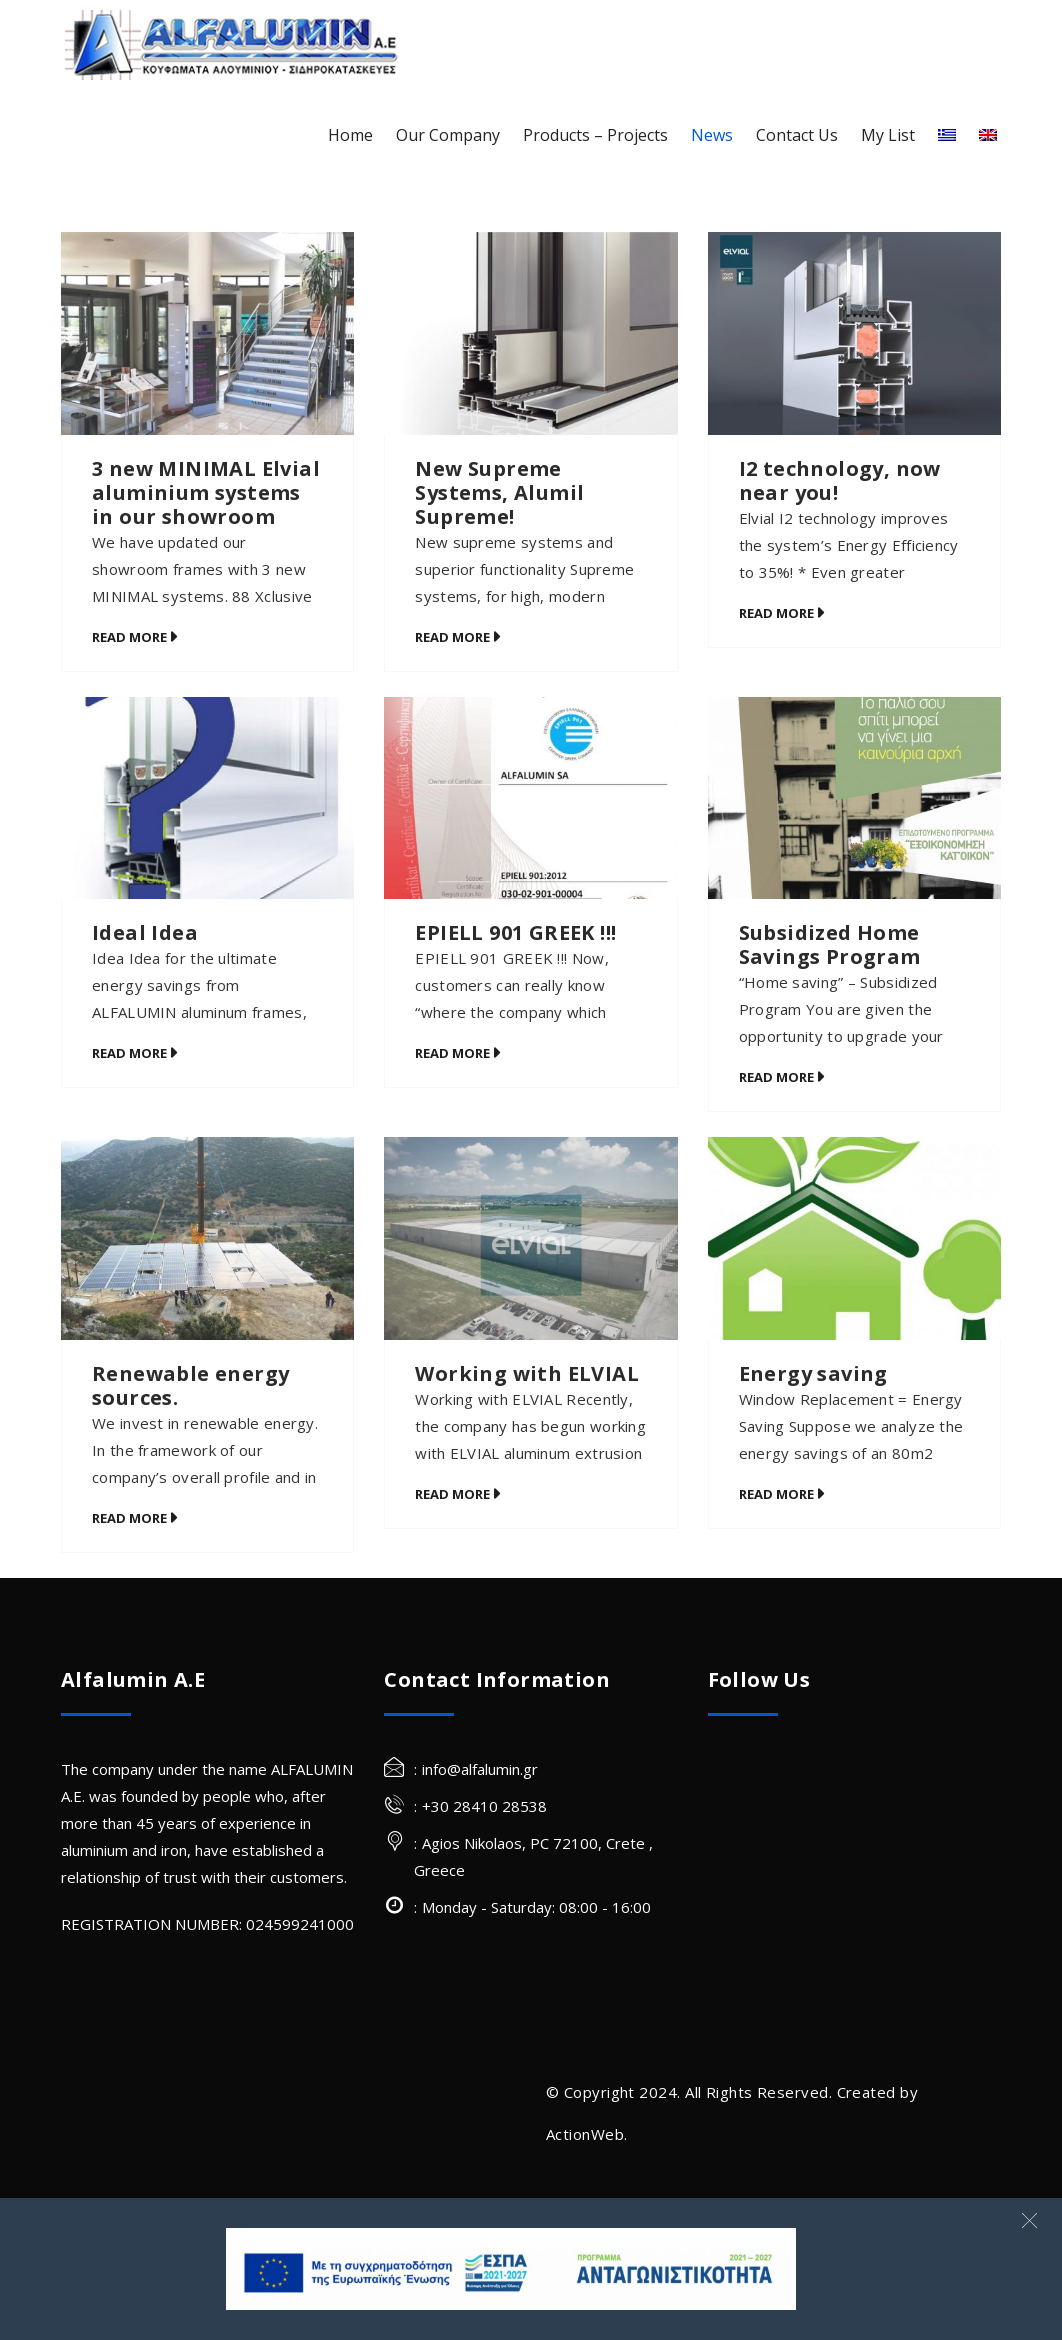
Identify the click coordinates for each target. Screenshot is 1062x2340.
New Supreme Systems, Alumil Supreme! (499, 492)
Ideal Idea (145, 932)
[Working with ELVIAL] (530, 1238)
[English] (988, 135)
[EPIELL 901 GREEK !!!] (530, 798)
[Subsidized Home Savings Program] (854, 798)
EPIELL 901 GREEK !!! (515, 932)
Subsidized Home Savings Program (830, 944)
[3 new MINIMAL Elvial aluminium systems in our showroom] (207, 333)
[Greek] (947, 135)
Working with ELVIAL (527, 1373)
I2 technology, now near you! (840, 480)
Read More (129, 637)
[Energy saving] (854, 1238)
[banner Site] (511, 2269)
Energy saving (813, 1373)
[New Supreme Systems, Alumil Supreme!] (530, 333)
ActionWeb (585, 2134)
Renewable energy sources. (190, 1385)
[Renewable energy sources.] (207, 1238)
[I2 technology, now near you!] (854, 333)
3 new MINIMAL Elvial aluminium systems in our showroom (206, 492)
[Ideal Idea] (207, 798)
